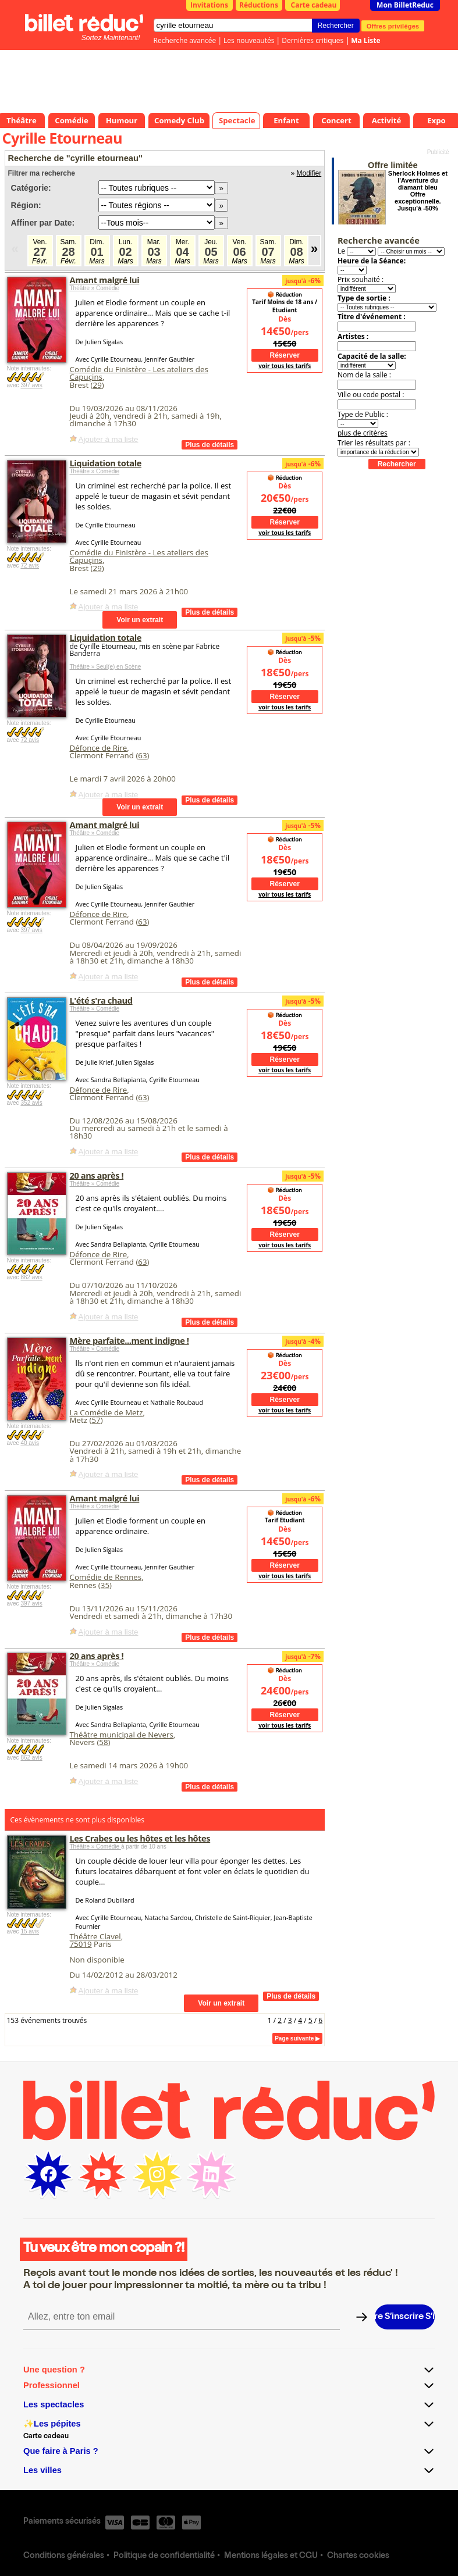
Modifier (309, 173)
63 (142, 755)
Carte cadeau (314, 5)
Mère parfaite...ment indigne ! (129, 1340)
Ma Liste (365, 40)
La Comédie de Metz (106, 1412)
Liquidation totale (105, 463)
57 (95, 1420)
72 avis (29, 565)
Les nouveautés (248, 40)
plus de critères (363, 433)
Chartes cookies (358, 2556)
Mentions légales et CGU (271, 2556)
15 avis (29, 1931)
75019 (81, 1944)
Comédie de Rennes (106, 1577)
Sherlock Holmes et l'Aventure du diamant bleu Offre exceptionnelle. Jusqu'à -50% (418, 191)
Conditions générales (63, 2556)
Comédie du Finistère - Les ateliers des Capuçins (139, 373)
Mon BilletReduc (405, 5)
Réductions (258, 5)
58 (103, 1742)
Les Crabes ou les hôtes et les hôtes (140, 1838)
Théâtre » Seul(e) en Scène (105, 666)
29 (97, 385)
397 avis (31, 385)
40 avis (29, 1443)
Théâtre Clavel (95, 1936)
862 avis (31, 1277)
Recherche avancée (185, 40)
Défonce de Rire (98, 748)
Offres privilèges (393, 25)
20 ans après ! (97, 1175)
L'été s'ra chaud (101, 1000)
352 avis (31, 1103)
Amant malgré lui (105, 280)
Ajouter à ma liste (109, 439)
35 (105, 1585)
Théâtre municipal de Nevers (121, 1734)
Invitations (209, 5)
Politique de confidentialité (164, 2556)
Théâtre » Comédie (95, 288)
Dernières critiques (312, 40)
